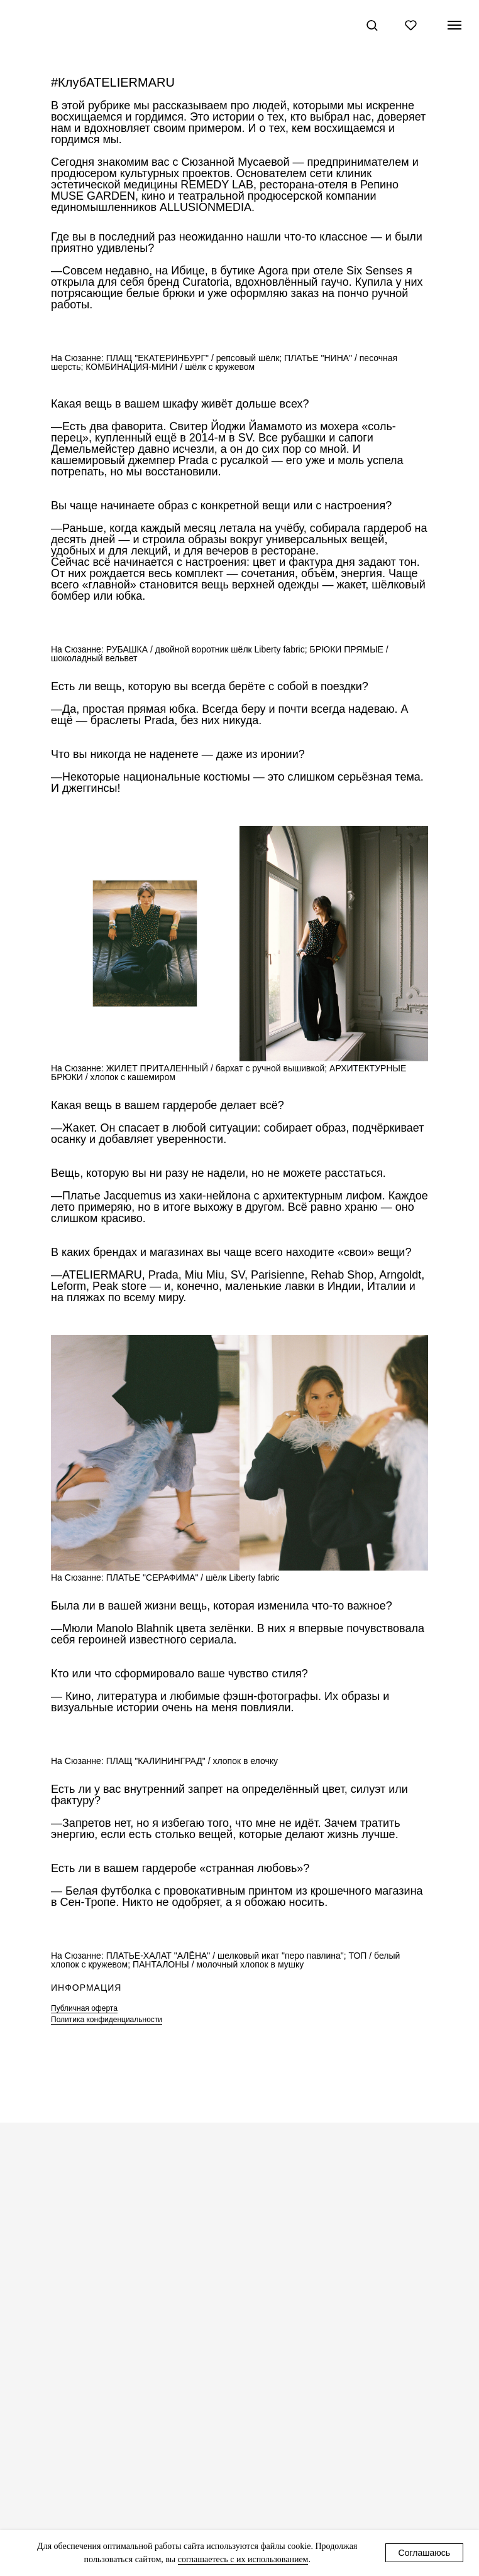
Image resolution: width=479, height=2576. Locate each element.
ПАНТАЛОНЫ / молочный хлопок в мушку (218, 1964)
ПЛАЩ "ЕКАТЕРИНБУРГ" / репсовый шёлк (193, 358)
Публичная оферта (84, 2008)
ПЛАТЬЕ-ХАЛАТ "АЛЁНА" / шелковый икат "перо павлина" (225, 1956)
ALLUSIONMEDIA (205, 207)
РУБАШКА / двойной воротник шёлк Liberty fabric (205, 649)
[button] (372, 25)
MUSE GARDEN (93, 196)
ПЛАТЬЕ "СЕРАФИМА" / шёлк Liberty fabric (193, 1577)
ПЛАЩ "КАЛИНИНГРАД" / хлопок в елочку (192, 1761)
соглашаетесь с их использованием (243, 2559)
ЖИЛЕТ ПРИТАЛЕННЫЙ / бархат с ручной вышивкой (215, 1068)
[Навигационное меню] (454, 25)
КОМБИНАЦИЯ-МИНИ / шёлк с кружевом (170, 367)
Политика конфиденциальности (106, 2019)
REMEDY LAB (216, 184)
